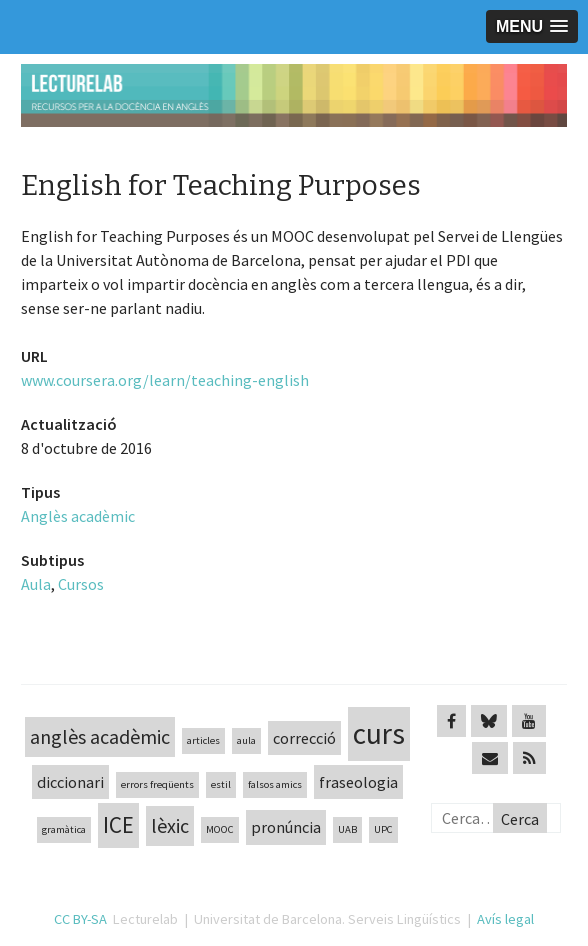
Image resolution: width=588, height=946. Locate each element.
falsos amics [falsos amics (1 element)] (275, 784)
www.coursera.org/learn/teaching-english (165, 380)
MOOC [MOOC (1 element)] (220, 829)
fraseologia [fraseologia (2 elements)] (358, 782)
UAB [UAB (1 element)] (347, 829)
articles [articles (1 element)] (203, 740)
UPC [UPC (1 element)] (383, 829)
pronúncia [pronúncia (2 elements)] (286, 827)
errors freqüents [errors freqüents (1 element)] (157, 784)
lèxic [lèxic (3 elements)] (170, 825)
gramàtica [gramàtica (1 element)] (64, 829)
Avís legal (505, 919)
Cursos (81, 584)
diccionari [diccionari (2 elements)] (70, 782)
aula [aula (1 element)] (246, 740)
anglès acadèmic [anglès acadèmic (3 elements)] (100, 736)
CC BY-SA (80, 919)
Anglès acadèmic (78, 516)
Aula (36, 584)
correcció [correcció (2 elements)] (304, 738)
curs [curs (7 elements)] (379, 733)
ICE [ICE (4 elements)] (118, 824)
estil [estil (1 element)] (221, 784)
